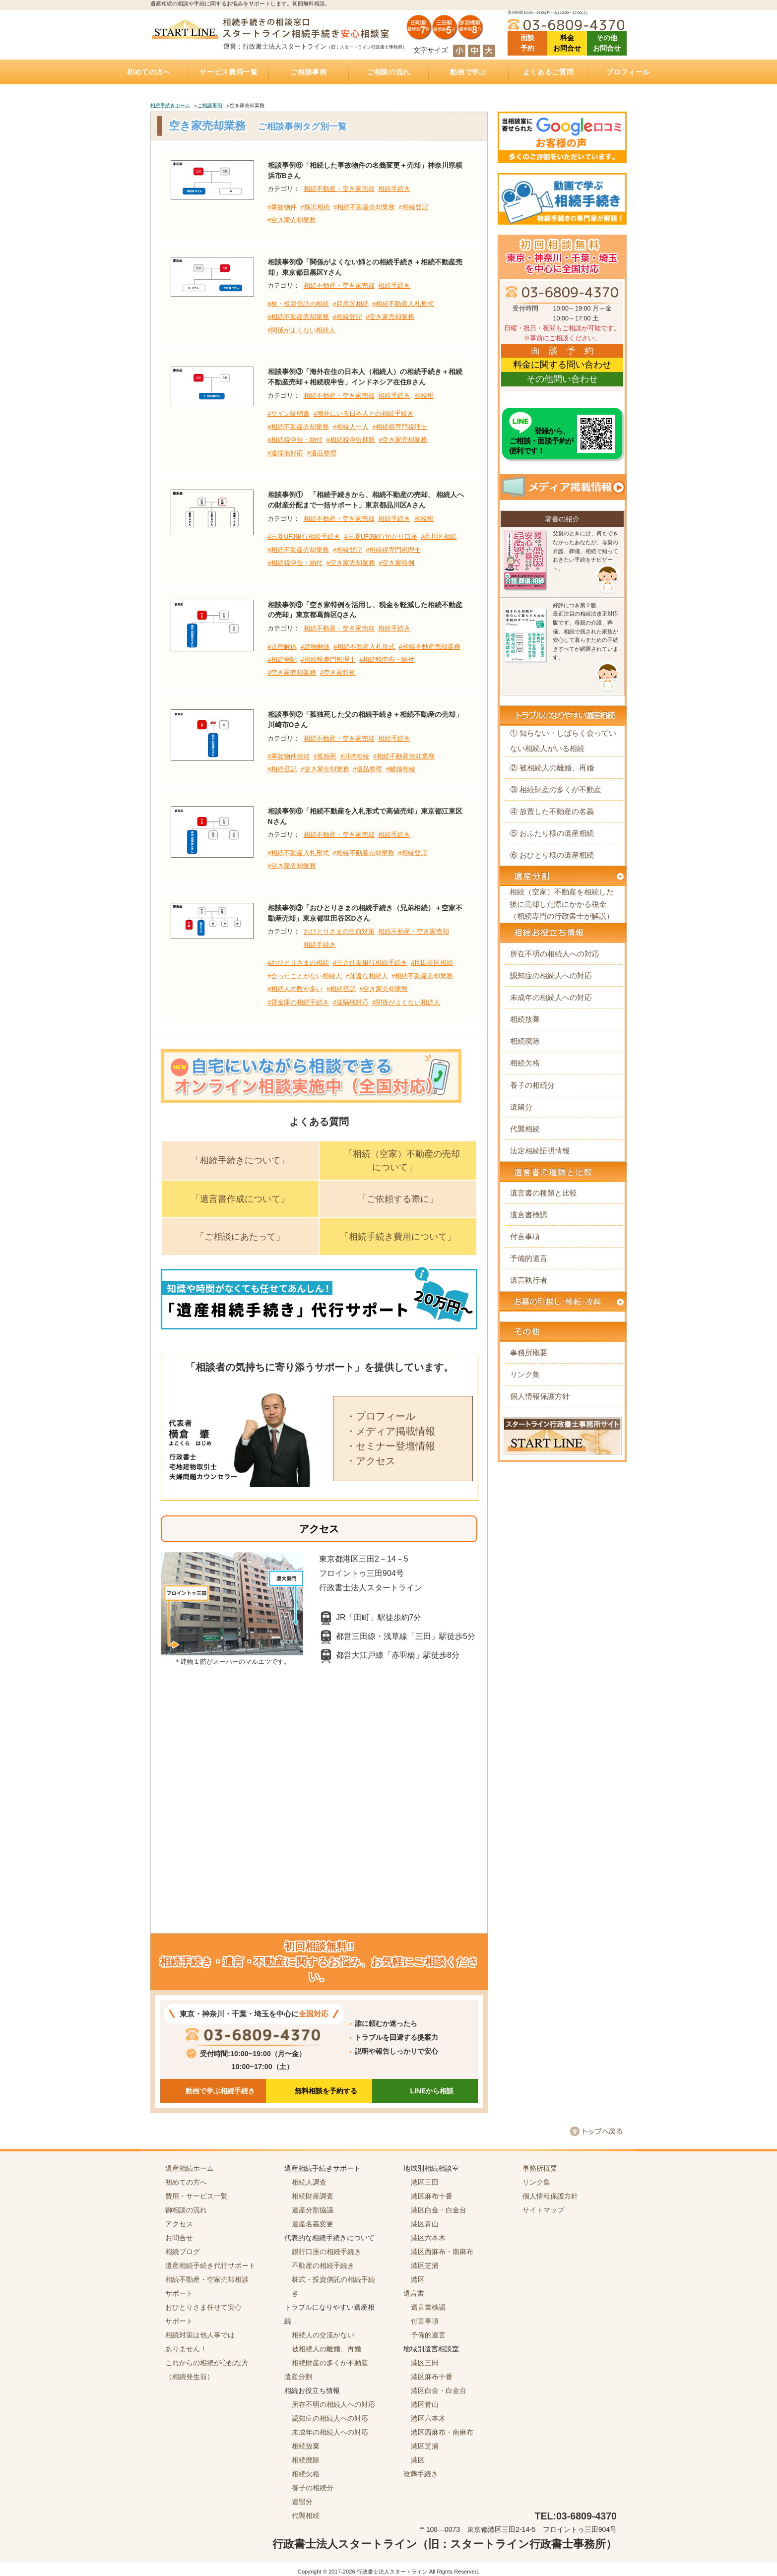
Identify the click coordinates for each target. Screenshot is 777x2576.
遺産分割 (298, 2377)
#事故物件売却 (288, 756)
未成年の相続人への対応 (551, 997)
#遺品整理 (321, 453)
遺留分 (521, 1107)
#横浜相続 (315, 207)
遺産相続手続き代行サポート (210, 2265)
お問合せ (179, 2238)
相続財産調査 (312, 2196)
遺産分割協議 (312, 2210)
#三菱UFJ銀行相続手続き (303, 536)
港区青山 (425, 2224)
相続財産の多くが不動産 (330, 2363)
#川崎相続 (354, 756)
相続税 (424, 395)
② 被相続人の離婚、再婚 (552, 767)
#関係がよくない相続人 (301, 330)
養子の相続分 (532, 1085)
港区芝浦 (425, 2265)
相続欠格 (525, 1063)
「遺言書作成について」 (240, 1199)
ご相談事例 (308, 72)
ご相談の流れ (388, 72)
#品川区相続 (438, 536)
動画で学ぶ (468, 72)
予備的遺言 (528, 1258)
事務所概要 (528, 1352)
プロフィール (628, 72)
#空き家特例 (396, 563)
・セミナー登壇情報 (390, 1446)
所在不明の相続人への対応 (554, 953)
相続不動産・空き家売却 (339, 189)
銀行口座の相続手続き (326, 2252)
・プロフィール (380, 1416)
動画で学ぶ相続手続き (220, 2091)
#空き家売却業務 (291, 220)
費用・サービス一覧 (196, 2196)
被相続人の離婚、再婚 (326, 2349)
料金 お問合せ (567, 43)
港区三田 (425, 2182)
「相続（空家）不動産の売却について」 (402, 1160)
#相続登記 (413, 207)
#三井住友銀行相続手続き (370, 962)
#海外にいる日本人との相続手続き (364, 413)
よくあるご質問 (548, 72)
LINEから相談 (431, 2091)
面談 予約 (527, 43)
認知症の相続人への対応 (551, 975)
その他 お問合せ (607, 43)
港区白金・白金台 (438, 2210)
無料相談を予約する (326, 2091)
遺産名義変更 (312, 2224)
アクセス (179, 2224)
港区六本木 (428, 2238)
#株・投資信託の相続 (298, 304)
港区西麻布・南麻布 (442, 2252)
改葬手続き (420, 2474)
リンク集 (525, 1374)
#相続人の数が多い (295, 989)
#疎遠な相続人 (367, 976)
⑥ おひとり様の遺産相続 (552, 855)
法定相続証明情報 (540, 1150)
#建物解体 (315, 646)
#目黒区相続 (351, 304)
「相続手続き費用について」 (398, 1237)
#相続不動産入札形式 (403, 304)
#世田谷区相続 (432, 962)
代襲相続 (525, 1129)
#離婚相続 (400, 769)
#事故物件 (282, 207)
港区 (418, 2279)
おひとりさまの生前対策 (339, 931)
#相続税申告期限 (350, 440)
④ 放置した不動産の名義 (552, 811)
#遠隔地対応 (285, 453)
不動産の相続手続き (323, 2265)
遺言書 (413, 2293)
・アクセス (370, 1460)
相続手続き (394, 189)
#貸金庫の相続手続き (298, 1002)
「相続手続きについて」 (240, 1160)
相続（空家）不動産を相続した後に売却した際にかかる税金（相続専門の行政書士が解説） (562, 903)
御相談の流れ (186, 2210)
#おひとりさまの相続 (298, 962)
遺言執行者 (528, 1280)
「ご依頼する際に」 (398, 1199)
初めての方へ (149, 72)
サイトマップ (543, 2210)
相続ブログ (182, 2252)
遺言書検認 (528, 1214)
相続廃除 (525, 1041)
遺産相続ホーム (189, 2168)
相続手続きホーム (170, 105)
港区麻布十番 (432, 2196)
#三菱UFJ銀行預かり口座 (380, 536)
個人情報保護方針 (540, 1396)
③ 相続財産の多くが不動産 (555, 789)
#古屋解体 (282, 646)
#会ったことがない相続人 (304, 976)
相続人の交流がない (323, 2335)
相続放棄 (525, 1019)
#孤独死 (325, 756)
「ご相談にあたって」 (240, 1237)
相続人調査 (309, 2182)
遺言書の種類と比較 (543, 1193)
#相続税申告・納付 (295, 440)
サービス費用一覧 (228, 72)
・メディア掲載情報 (390, 1431)
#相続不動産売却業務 (364, 207)
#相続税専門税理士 (399, 427)
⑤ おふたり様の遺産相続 (552, 833)
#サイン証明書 (288, 413)
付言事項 (525, 1236)
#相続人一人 (351, 427)
